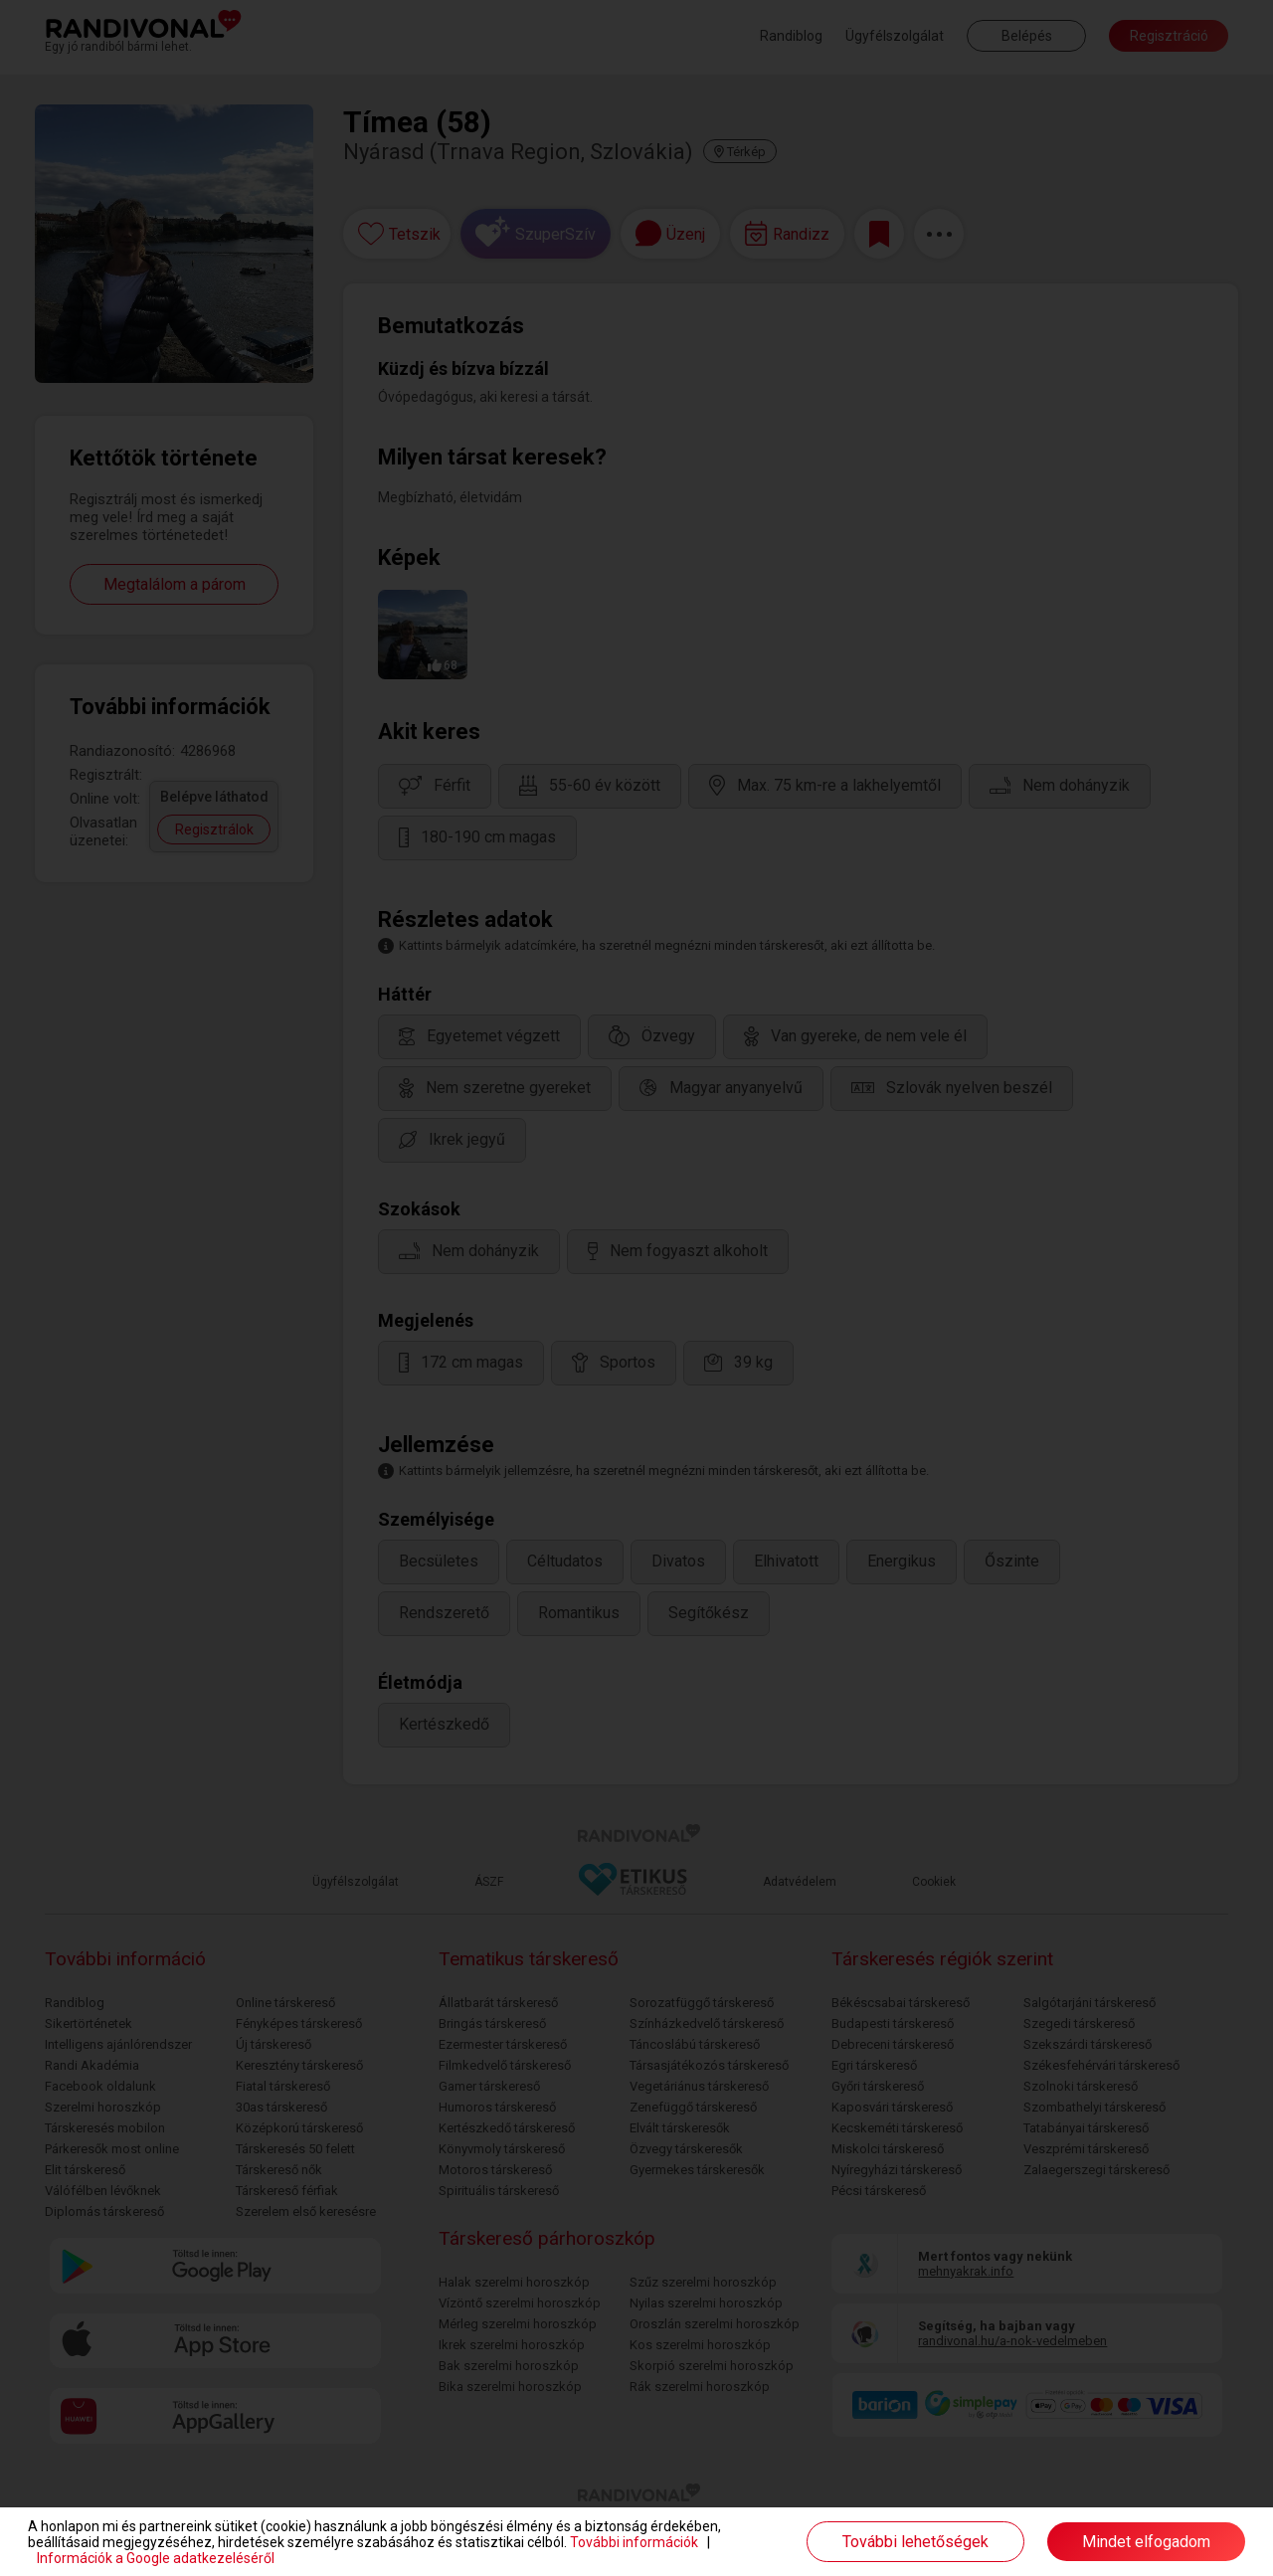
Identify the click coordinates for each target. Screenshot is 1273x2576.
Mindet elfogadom (1146, 2541)
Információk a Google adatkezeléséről (155, 2558)
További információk (634, 2542)
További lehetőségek (915, 2541)
